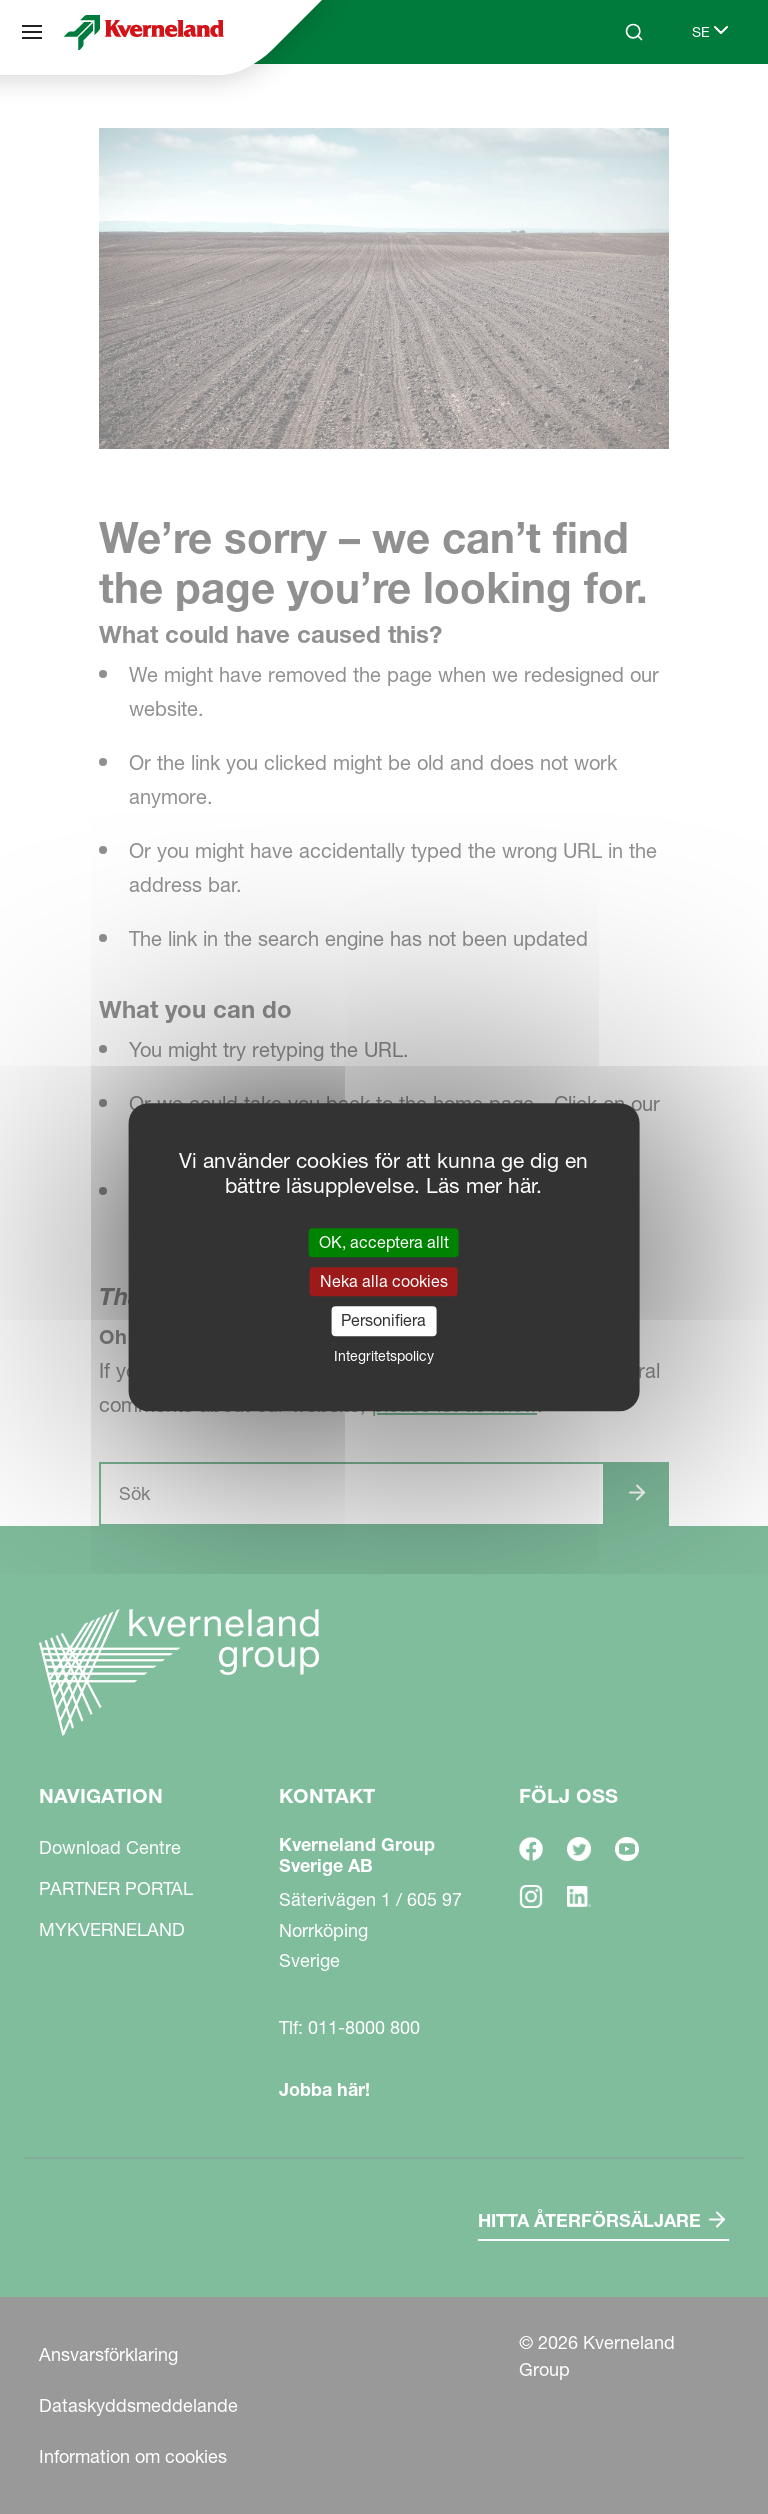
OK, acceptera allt (384, 1242)
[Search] (634, 32)
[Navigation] (32, 32)
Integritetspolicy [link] (384, 1356)
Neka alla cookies (384, 1281)
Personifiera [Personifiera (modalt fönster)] (383, 1321)
